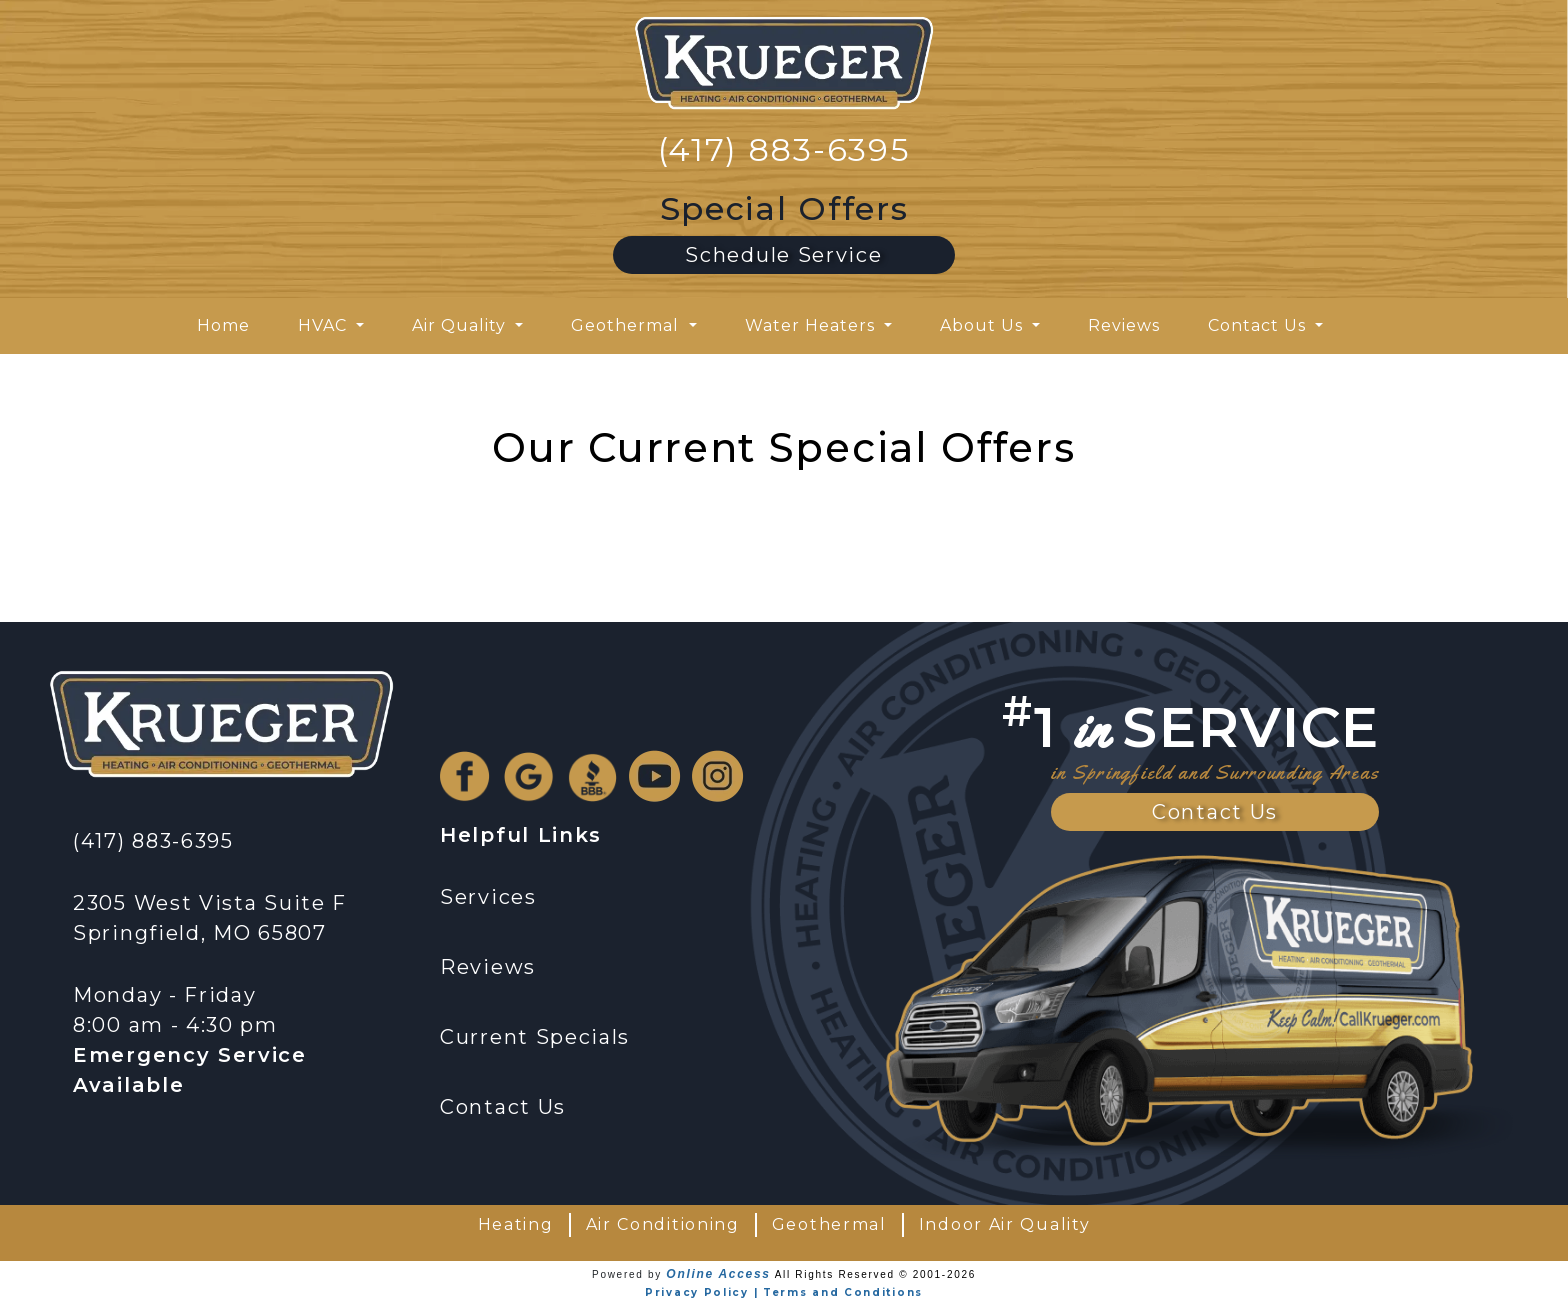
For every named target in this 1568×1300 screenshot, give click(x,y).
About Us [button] (984, 325)
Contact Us (1215, 812)
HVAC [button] (325, 325)
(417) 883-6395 (784, 149)
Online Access (718, 1274)
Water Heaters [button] (812, 325)
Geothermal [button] (627, 325)
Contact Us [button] (1259, 325)
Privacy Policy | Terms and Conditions (784, 1292)
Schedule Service (783, 255)
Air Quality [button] (461, 325)
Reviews (1124, 325)
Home (223, 325)
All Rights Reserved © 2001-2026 (875, 1274)
